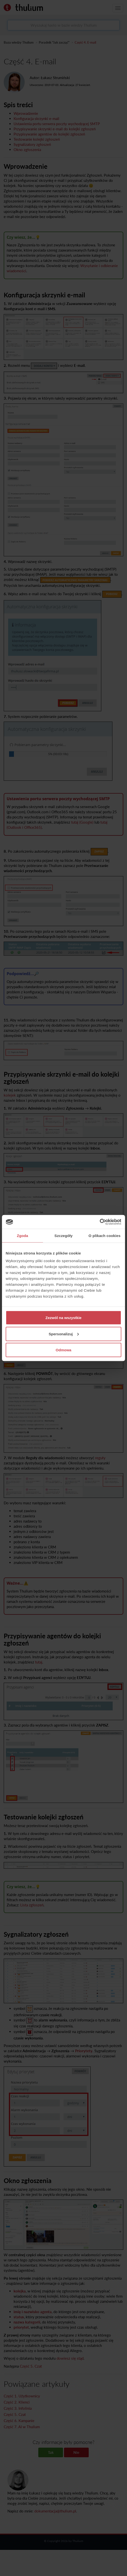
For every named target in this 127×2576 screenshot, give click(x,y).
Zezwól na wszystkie (63, 1318)
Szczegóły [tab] (63, 1235)
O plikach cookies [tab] (104, 1235)
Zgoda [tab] (22, 1235)
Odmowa (63, 1350)
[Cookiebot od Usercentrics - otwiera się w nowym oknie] (99, 1222)
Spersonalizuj (64, 1334)
